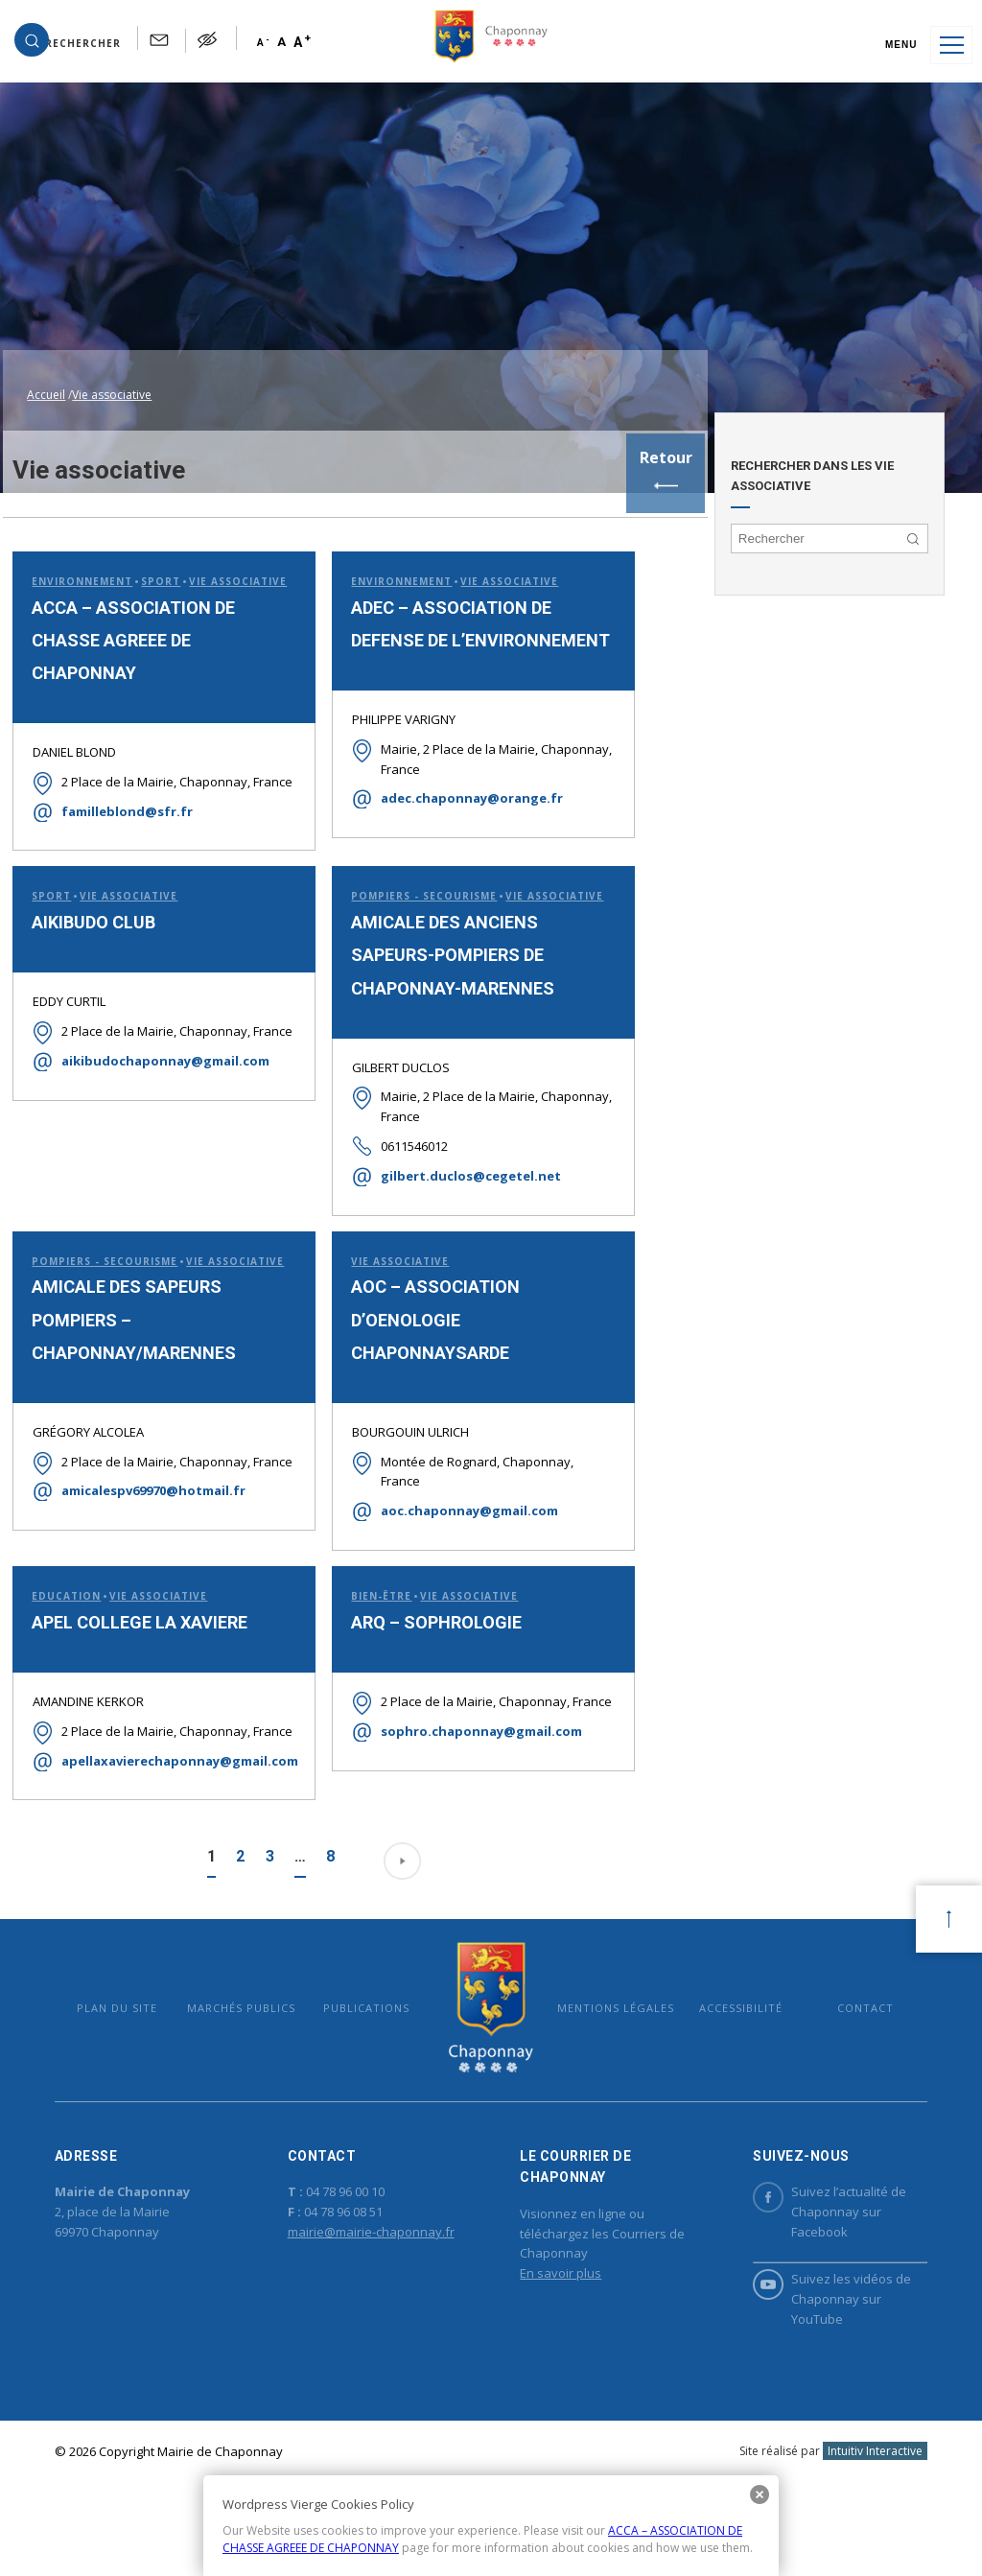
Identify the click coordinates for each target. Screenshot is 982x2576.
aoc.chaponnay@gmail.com (458, 1539)
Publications (373, 2077)
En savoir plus (559, 2350)
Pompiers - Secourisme (412, 899)
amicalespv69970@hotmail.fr (150, 1556)
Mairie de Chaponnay (490, 2075)
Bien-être (369, 1642)
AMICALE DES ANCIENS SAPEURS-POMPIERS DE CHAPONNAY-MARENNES (441, 978)
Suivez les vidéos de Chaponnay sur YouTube (818, 2376)
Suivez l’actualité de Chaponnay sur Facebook (816, 2289)
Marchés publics (254, 2077)
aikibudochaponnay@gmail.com (162, 1086)
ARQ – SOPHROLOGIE (424, 1668)
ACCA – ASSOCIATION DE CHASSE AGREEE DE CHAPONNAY (130, 623)
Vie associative (498, 545)
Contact (846, 2077)
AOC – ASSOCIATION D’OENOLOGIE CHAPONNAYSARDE (423, 1347)
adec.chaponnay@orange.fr (460, 798)
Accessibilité (727, 2077)
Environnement (79, 544)
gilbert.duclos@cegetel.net (459, 1200)
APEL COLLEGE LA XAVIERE (137, 1668)
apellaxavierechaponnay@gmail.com (167, 1827)
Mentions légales (608, 2077)
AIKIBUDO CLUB (90, 928)
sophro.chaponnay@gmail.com (470, 1797)
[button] (78, 45)
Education (63, 1642)
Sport (157, 544)
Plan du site (136, 2077)
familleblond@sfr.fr (124, 815)
